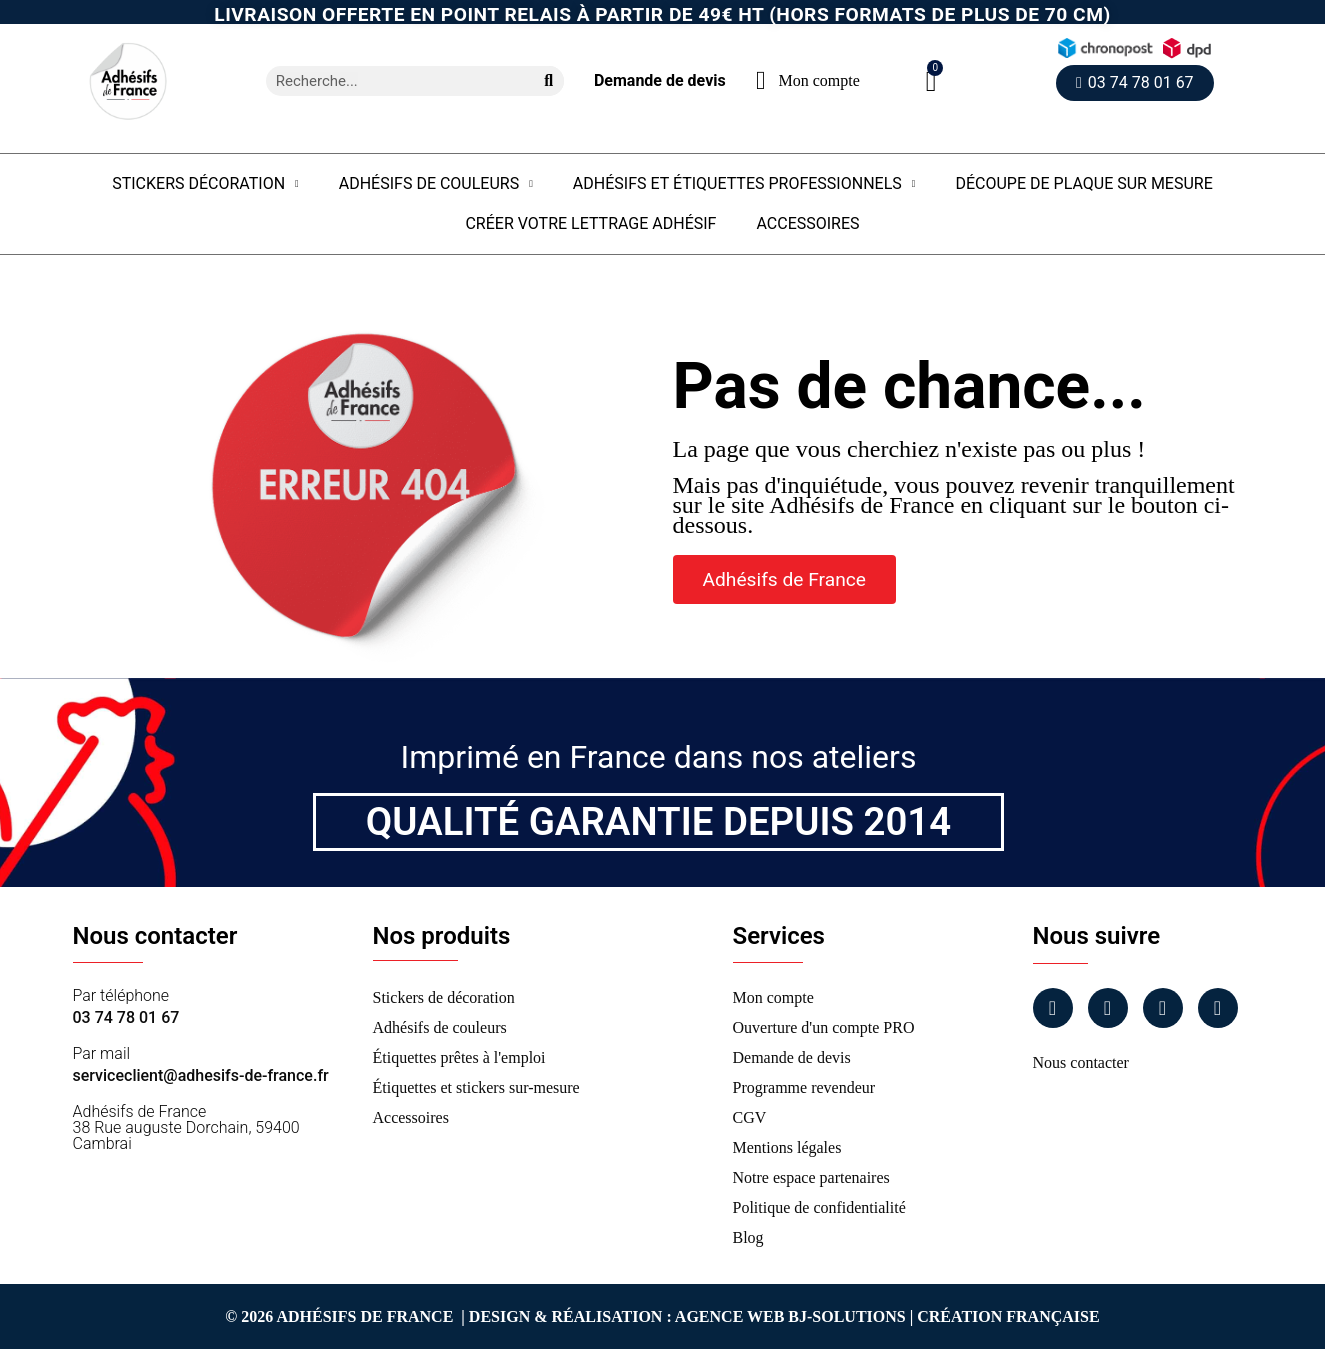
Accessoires (807, 223)
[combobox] (392, 81)
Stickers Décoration (205, 184)
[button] (931, 81)
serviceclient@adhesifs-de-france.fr (201, 1075)
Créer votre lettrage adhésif (590, 223)
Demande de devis (660, 80)
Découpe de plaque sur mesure (1083, 183)
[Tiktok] (1218, 1008)
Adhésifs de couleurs (436, 184)
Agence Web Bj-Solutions (790, 1316)
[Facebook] (1053, 1008)
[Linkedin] (1163, 1008)
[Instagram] (1108, 1008)
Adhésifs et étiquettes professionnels (744, 184)
